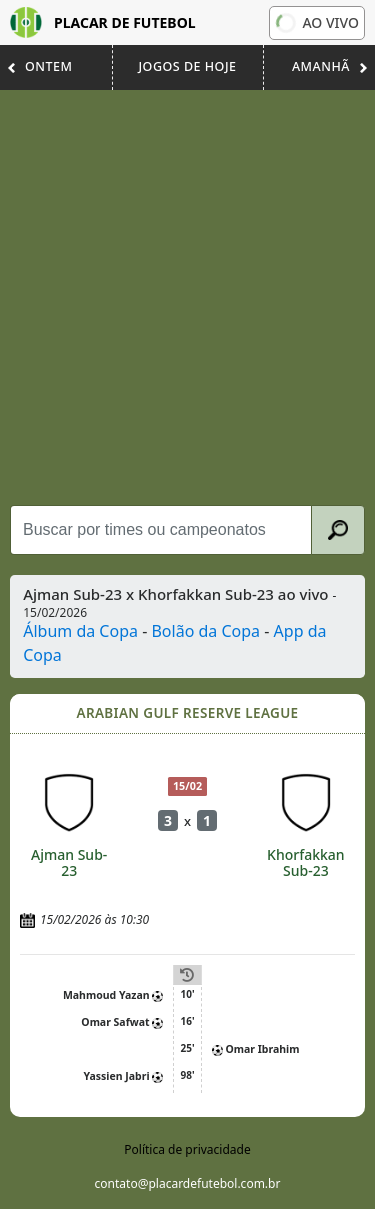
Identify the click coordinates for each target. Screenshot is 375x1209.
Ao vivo (317, 23)
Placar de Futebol (103, 22)
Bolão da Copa (205, 631)
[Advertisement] (187, 297)
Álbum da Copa (80, 631)
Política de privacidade (187, 1149)
